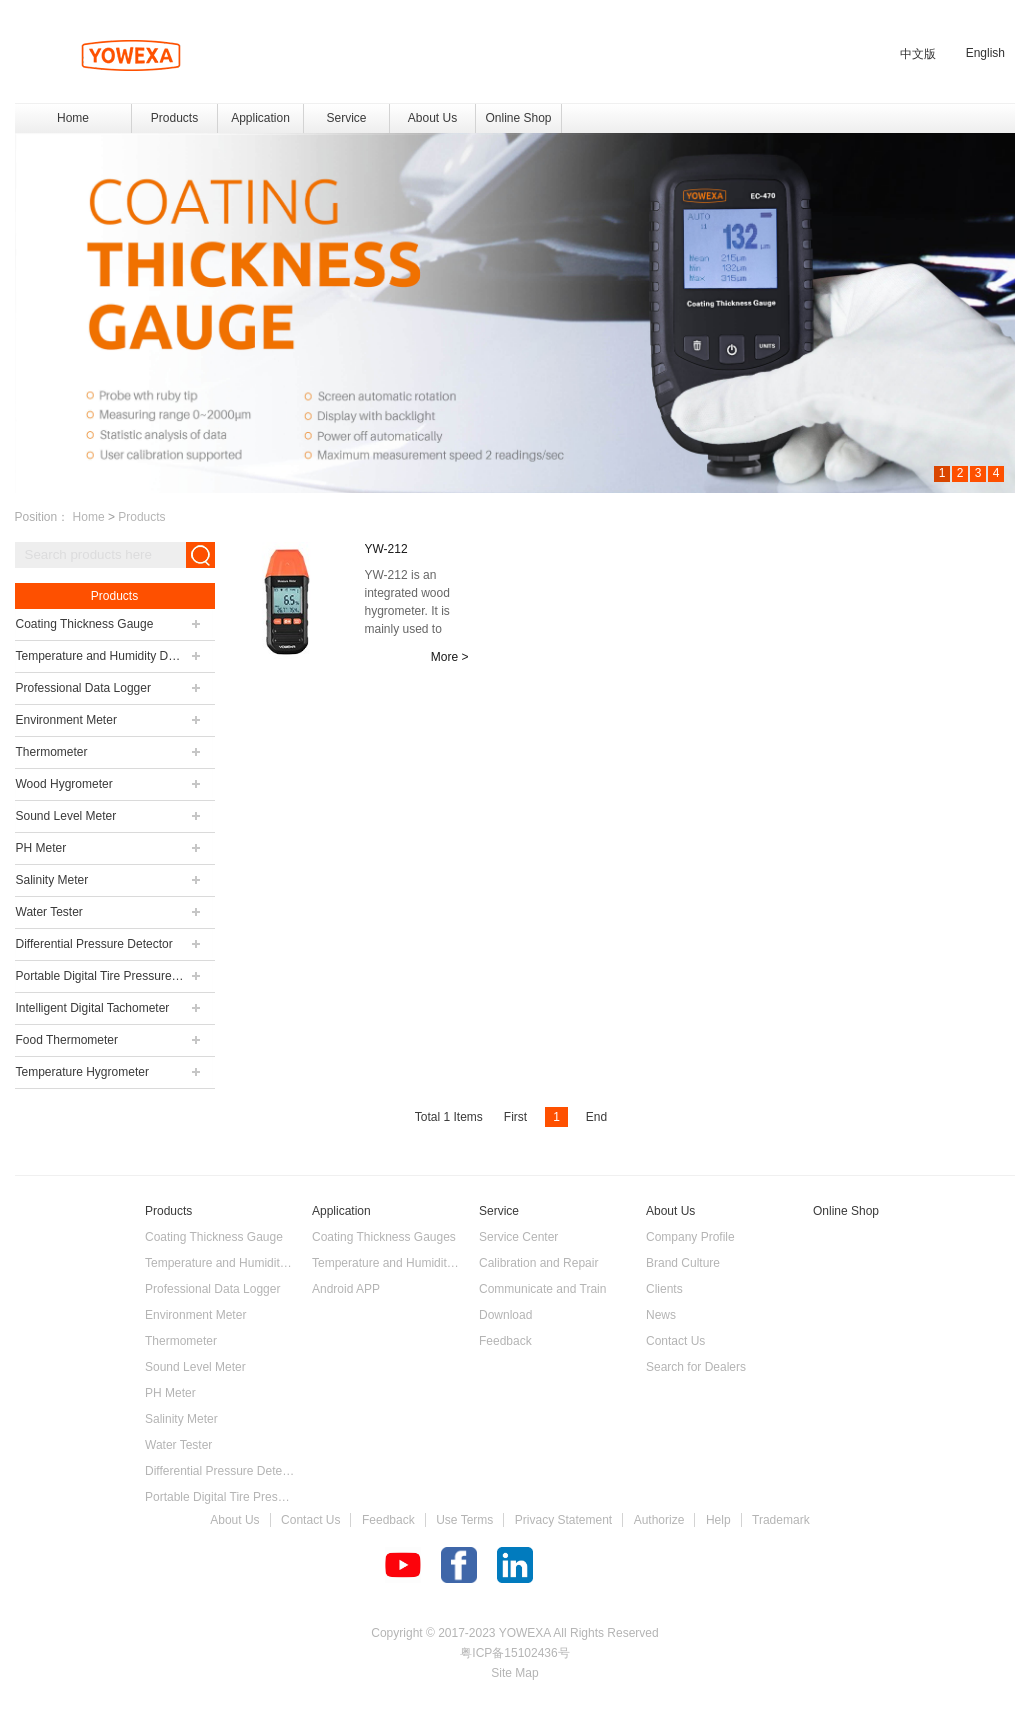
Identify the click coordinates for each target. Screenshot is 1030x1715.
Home (73, 118)
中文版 (918, 54)
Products (141, 517)
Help (718, 1520)
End (596, 1117)
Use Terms (464, 1520)
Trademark (781, 1520)
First (515, 1117)
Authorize (659, 1520)
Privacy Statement (563, 1520)
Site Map (514, 1673)
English (985, 53)
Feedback (388, 1520)
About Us (234, 1520)
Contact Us (310, 1520)
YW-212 (386, 549)
